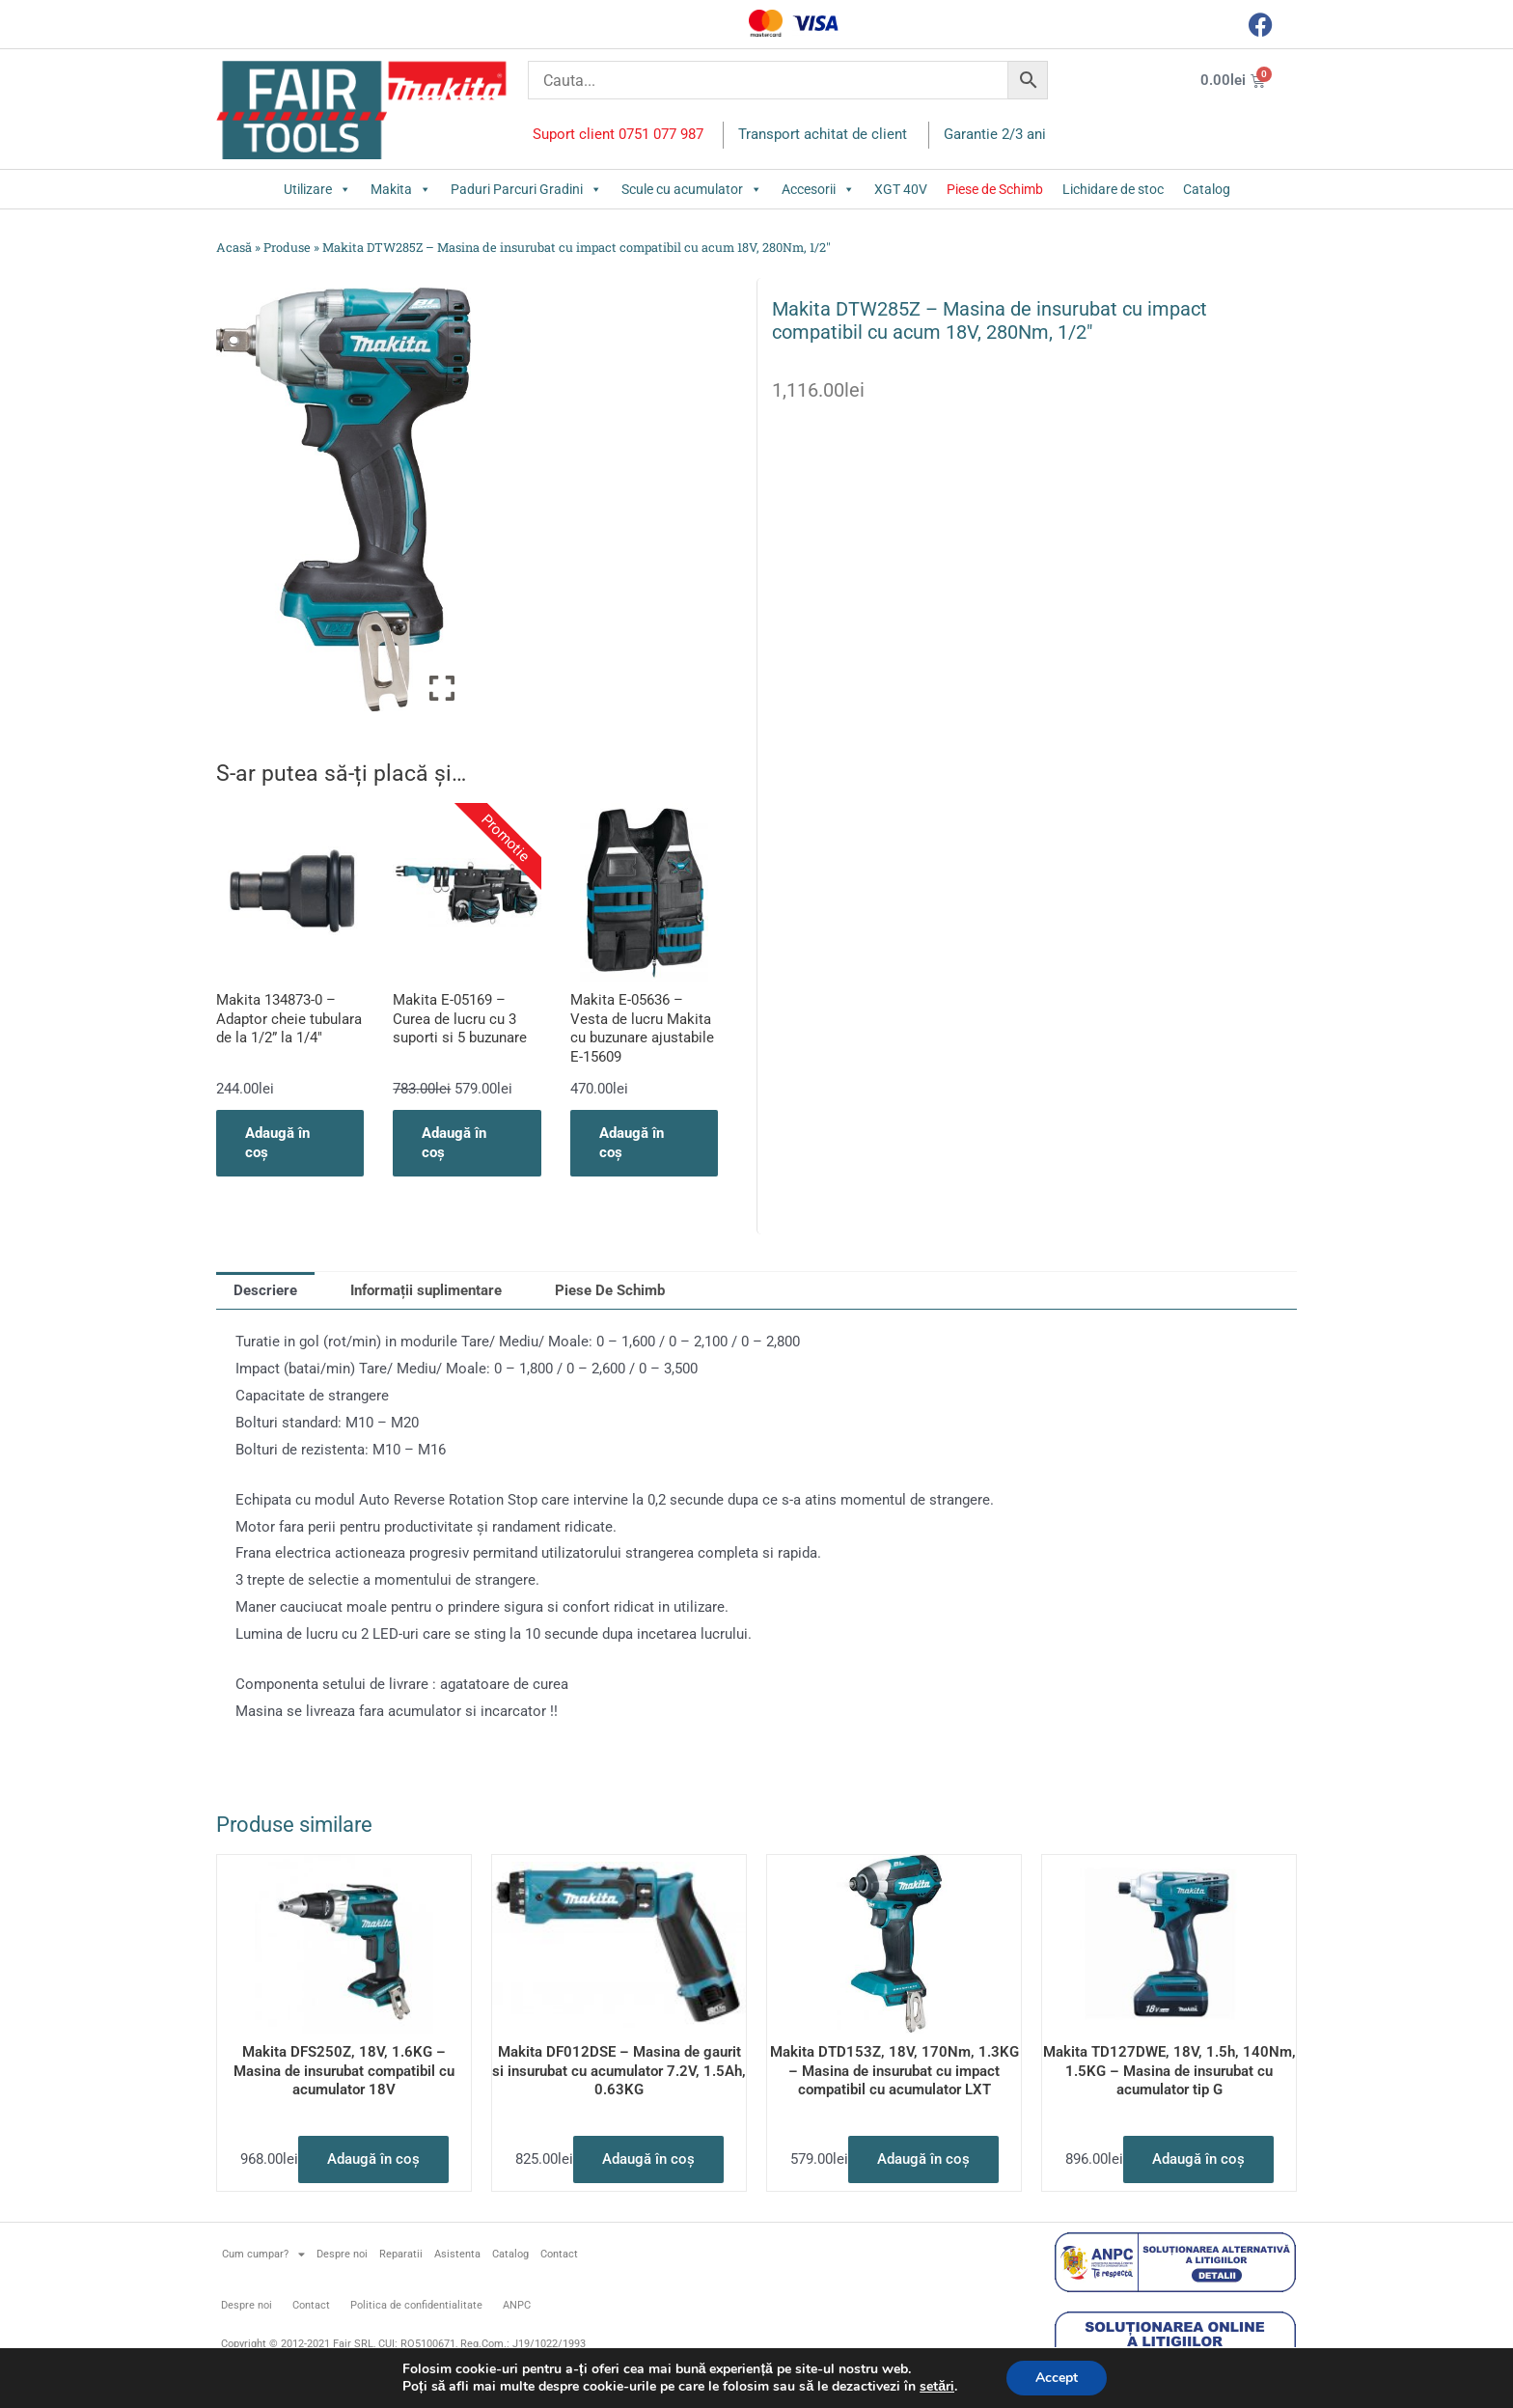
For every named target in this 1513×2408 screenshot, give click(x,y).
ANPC (517, 2305)
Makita (401, 189)
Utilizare (317, 189)
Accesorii (818, 189)
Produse (287, 247)
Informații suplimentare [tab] (426, 1290)
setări (937, 2386)
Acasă (234, 247)
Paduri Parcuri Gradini (526, 189)
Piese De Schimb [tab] (610, 1290)
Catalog (1206, 189)
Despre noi (342, 2254)
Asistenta (457, 2254)
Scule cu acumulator (691, 189)
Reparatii (401, 2254)
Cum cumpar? (263, 2254)
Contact (559, 2254)
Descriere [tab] (265, 1290)
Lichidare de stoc (1113, 189)
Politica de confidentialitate (416, 2305)
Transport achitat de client (822, 134)
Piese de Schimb (995, 189)
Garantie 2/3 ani (995, 134)
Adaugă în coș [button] (277, 1142)
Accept (1056, 2377)
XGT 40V (900, 189)
